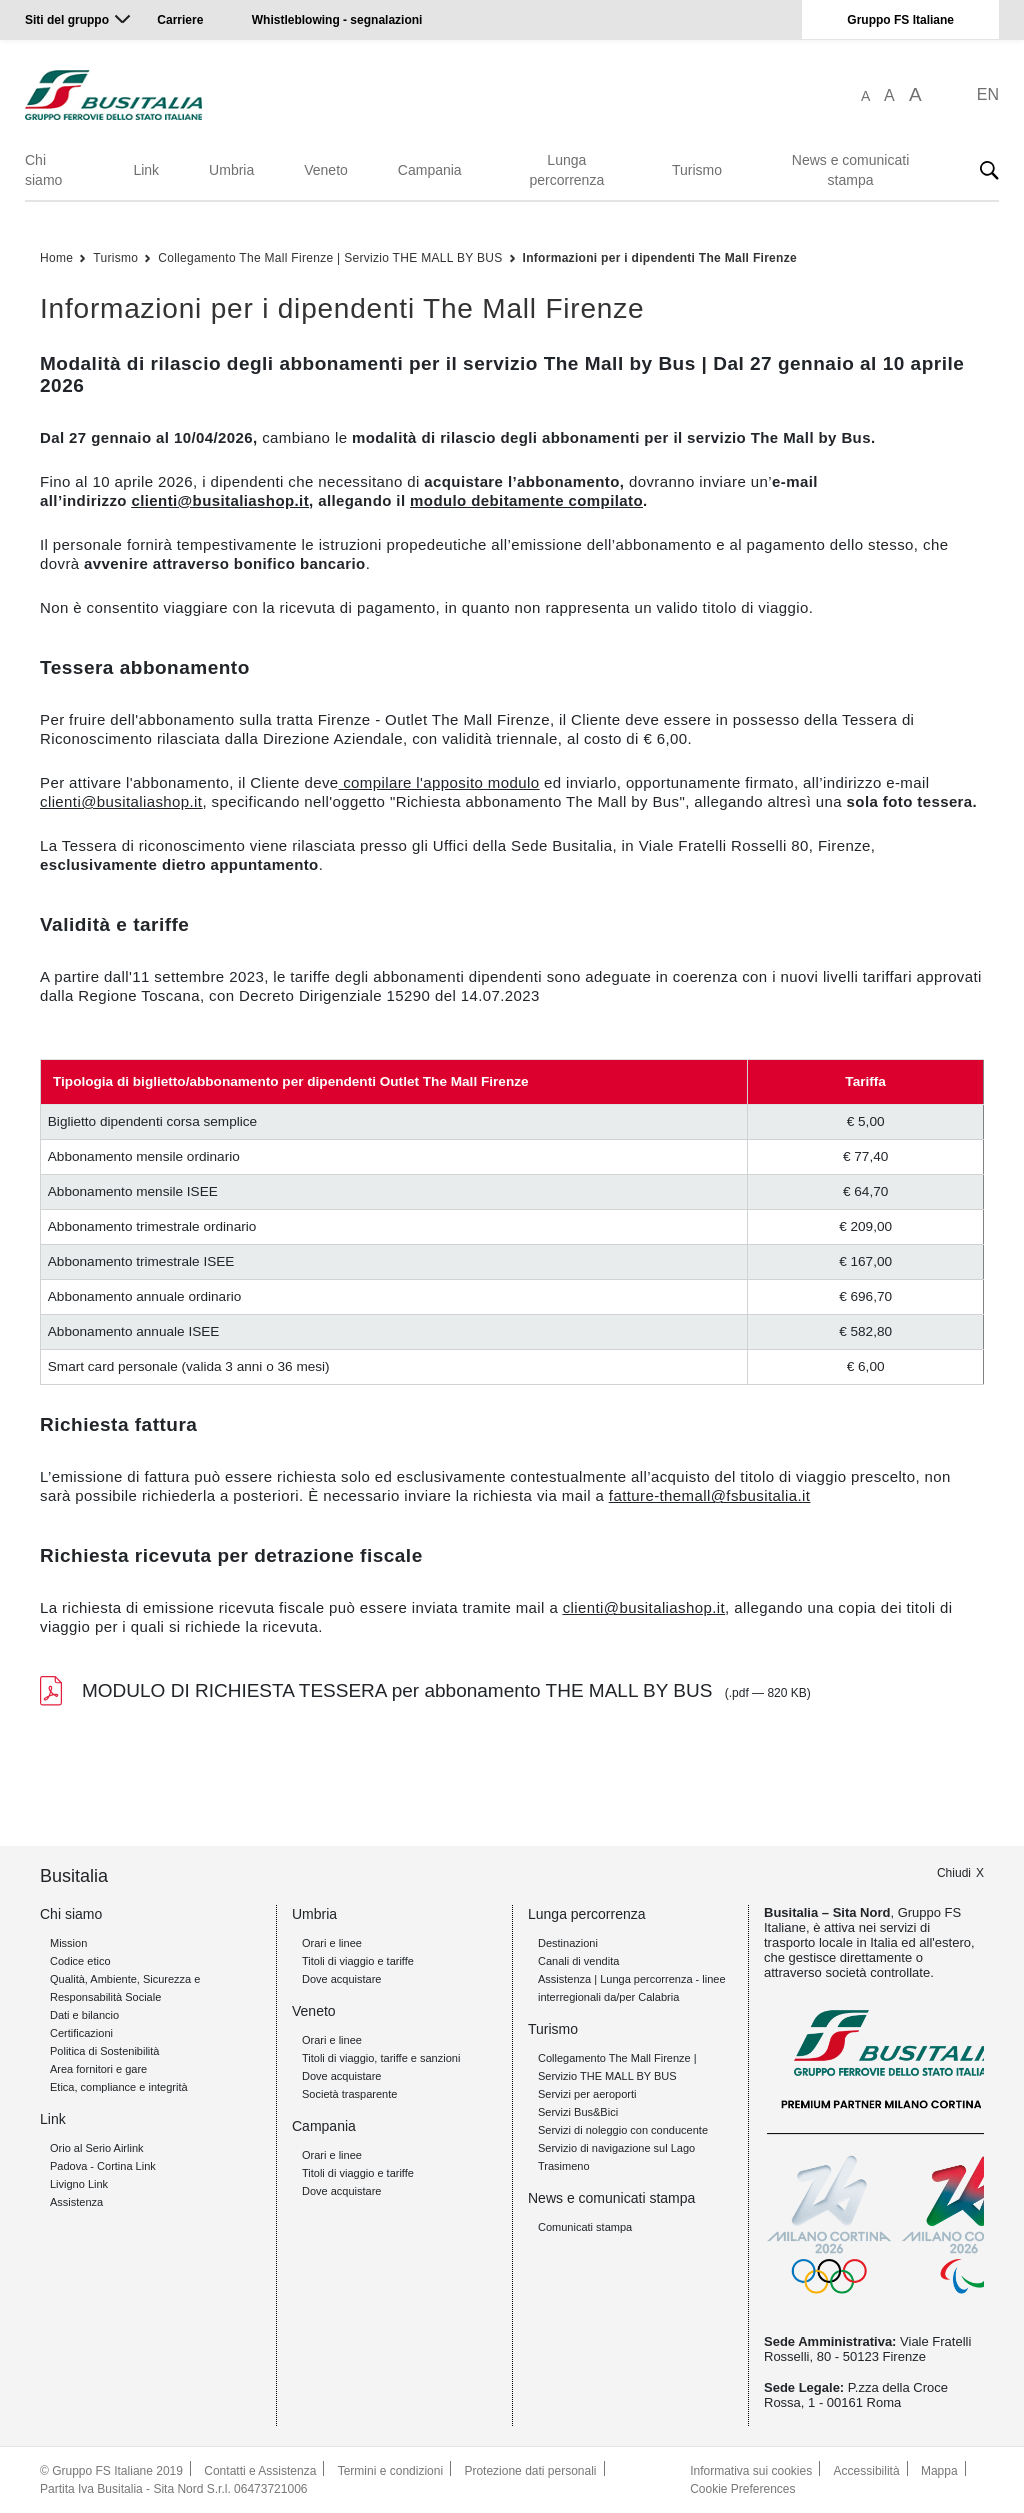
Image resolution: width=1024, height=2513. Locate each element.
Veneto (326, 170)
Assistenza (76, 2202)
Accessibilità (867, 2471)
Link (146, 170)
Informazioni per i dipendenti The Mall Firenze (660, 258)
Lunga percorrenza (566, 170)
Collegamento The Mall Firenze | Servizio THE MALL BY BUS (330, 258)
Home (56, 258)
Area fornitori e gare (98, 2069)
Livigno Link (79, 2184)
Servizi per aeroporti (587, 2094)
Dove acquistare (342, 1979)
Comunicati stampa (585, 2227)
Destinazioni (568, 1943)
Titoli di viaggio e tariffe (358, 1961)
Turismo (697, 170)
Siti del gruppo (67, 20)
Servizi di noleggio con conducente (623, 2130)
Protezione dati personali (530, 2471)
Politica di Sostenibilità (104, 2051)
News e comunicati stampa (851, 170)
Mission (68, 1943)
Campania (430, 170)
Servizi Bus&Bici (578, 2112)
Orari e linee (332, 1943)
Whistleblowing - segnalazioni (337, 20)
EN (988, 94)
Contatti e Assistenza (260, 2471)
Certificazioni (81, 2033)
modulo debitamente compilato (526, 500)
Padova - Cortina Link (103, 2166)
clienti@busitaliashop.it (121, 801)
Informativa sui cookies (751, 2471)
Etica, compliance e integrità (119, 2087)
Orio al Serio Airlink (97, 2148)
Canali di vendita (578, 1961)
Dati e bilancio (84, 2015)
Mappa (939, 2471)
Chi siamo (43, 170)
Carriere (180, 20)
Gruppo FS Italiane (900, 20)
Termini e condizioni (390, 2471)
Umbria (231, 170)
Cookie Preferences (742, 2489)
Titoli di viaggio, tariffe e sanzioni (381, 2058)
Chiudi (954, 1873)
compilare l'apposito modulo (441, 782)
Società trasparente (349, 2094)
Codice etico (80, 1961)
